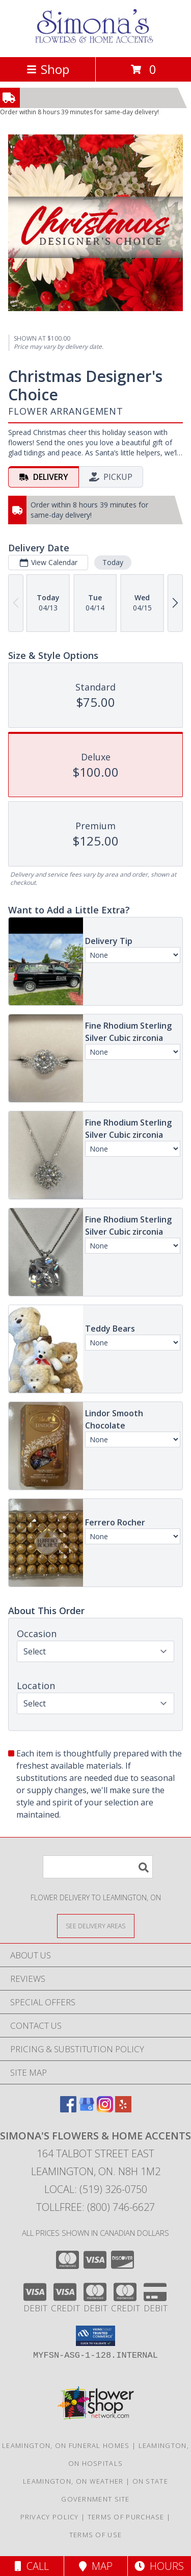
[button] (95, 2336)
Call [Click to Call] (32, 2566)
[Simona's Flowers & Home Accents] (96, 42)
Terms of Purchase (126, 2516)
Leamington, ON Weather (73, 2481)
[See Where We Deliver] (95, 1925)
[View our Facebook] (68, 2109)
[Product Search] (98, 1866)
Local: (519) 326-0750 (95, 2189)
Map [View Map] (96, 2566)
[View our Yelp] (123, 2109)
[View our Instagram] (105, 2109)
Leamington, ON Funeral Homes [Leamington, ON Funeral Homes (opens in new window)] (65, 2445)
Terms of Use (95, 2534)
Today (112, 562)
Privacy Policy (49, 2516)
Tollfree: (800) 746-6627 (95, 2207)
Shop (47, 69)
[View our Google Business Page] (86, 2109)
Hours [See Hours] (159, 2566)
